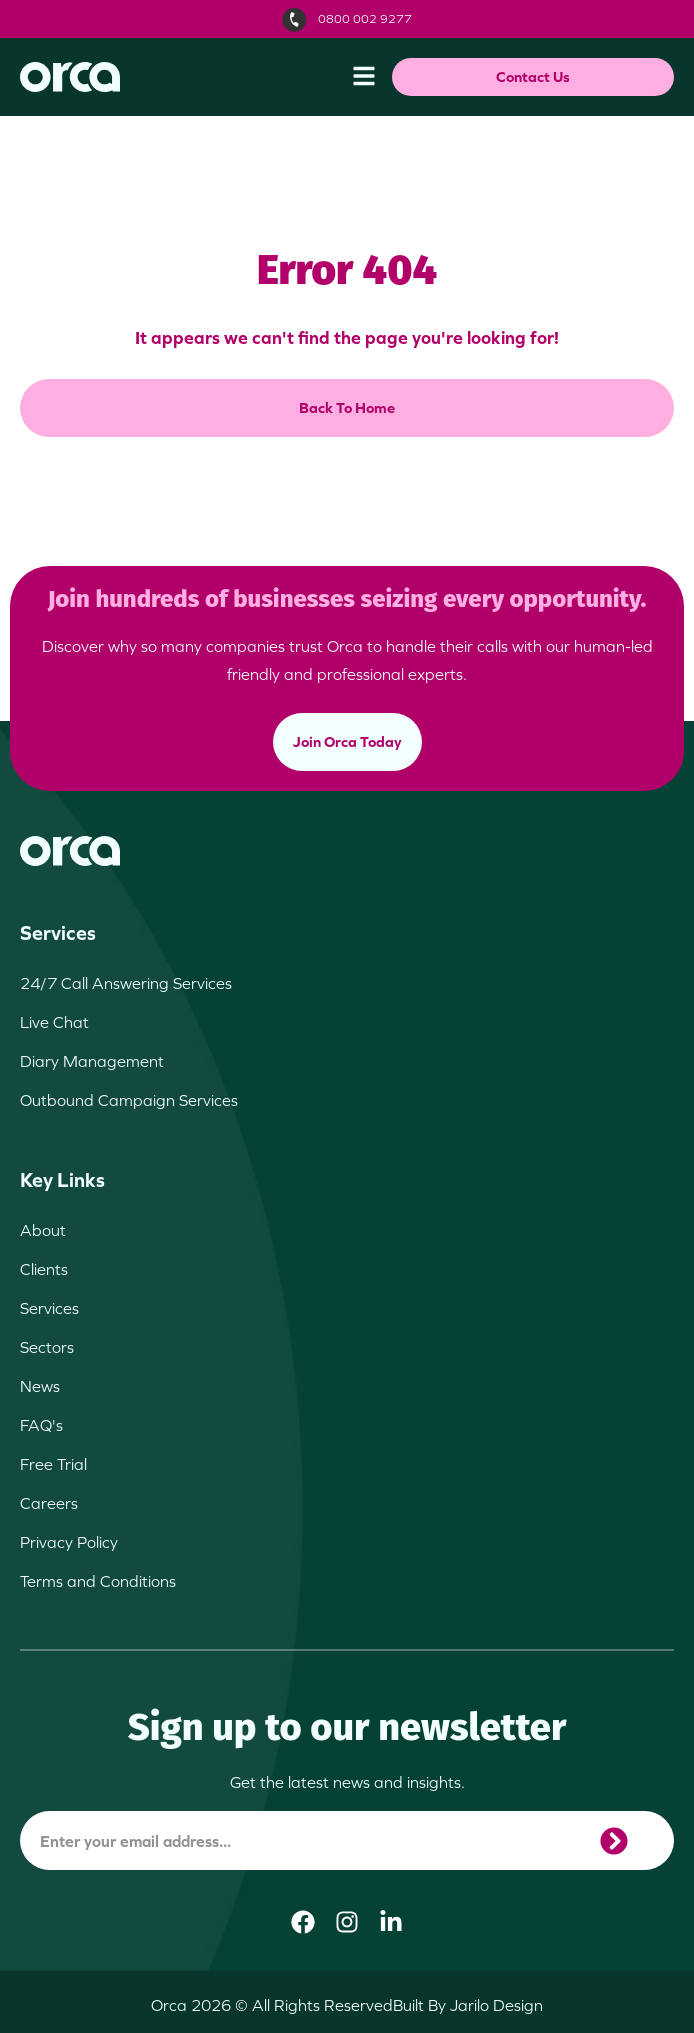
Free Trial (53, 1464)
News (40, 1386)
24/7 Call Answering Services (126, 983)
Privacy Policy (69, 1542)
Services (49, 1308)
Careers (49, 1503)
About (43, 1230)
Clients (44, 1269)
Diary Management (92, 1061)
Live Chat (54, 1022)
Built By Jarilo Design (468, 2005)
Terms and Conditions (98, 1581)
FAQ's (41, 1425)
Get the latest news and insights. (347, 1782)
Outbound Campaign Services (129, 1100)
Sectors (47, 1347)
